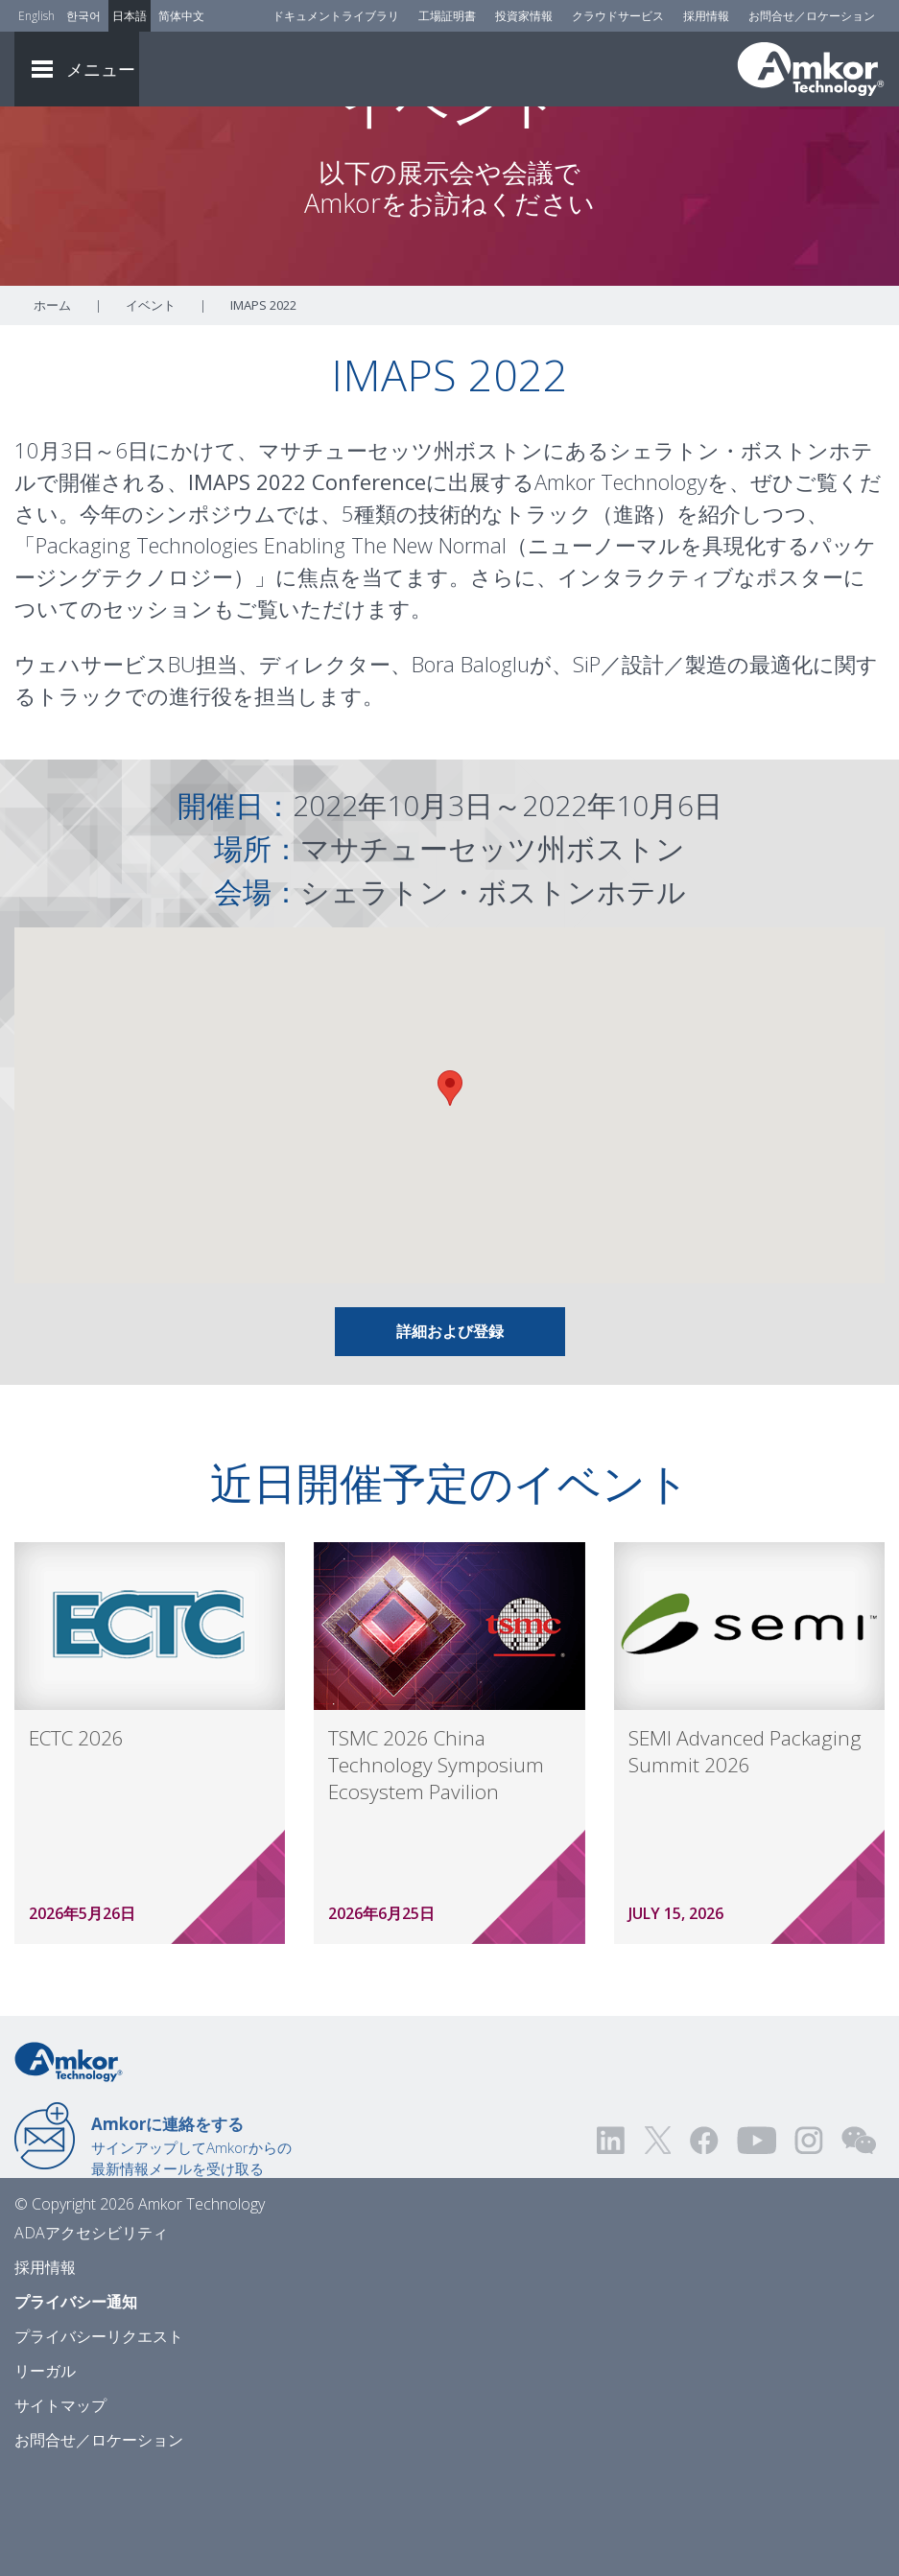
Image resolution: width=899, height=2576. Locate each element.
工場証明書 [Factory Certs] (447, 16)
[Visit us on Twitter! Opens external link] (658, 2245)
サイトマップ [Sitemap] (60, 2509)
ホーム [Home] (52, 409)
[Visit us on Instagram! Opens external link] (808, 2245)
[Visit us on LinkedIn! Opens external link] (612, 2245)
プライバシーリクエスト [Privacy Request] (98, 2440)
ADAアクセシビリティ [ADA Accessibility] (91, 2337)
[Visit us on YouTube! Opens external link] (756, 2245)
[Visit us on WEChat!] (858, 2245)
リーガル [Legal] (45, 2475)
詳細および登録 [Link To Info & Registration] (450, 1435)
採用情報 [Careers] (706, 16)
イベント (151, 409)
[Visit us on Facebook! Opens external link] (703, 2245)
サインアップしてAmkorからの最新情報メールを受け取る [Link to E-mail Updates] (191, 2250)
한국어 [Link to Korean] (83, 16)
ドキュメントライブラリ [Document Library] (335, 16)
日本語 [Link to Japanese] (129, 16)
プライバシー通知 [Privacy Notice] (75, 2406)
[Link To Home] (811, 69)
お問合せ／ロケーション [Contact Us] (811, 16)
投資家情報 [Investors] (524, 16)
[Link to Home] (68, 2164)
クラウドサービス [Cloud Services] (618, 16)
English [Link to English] (36, 16)
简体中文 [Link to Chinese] (181, 16)
